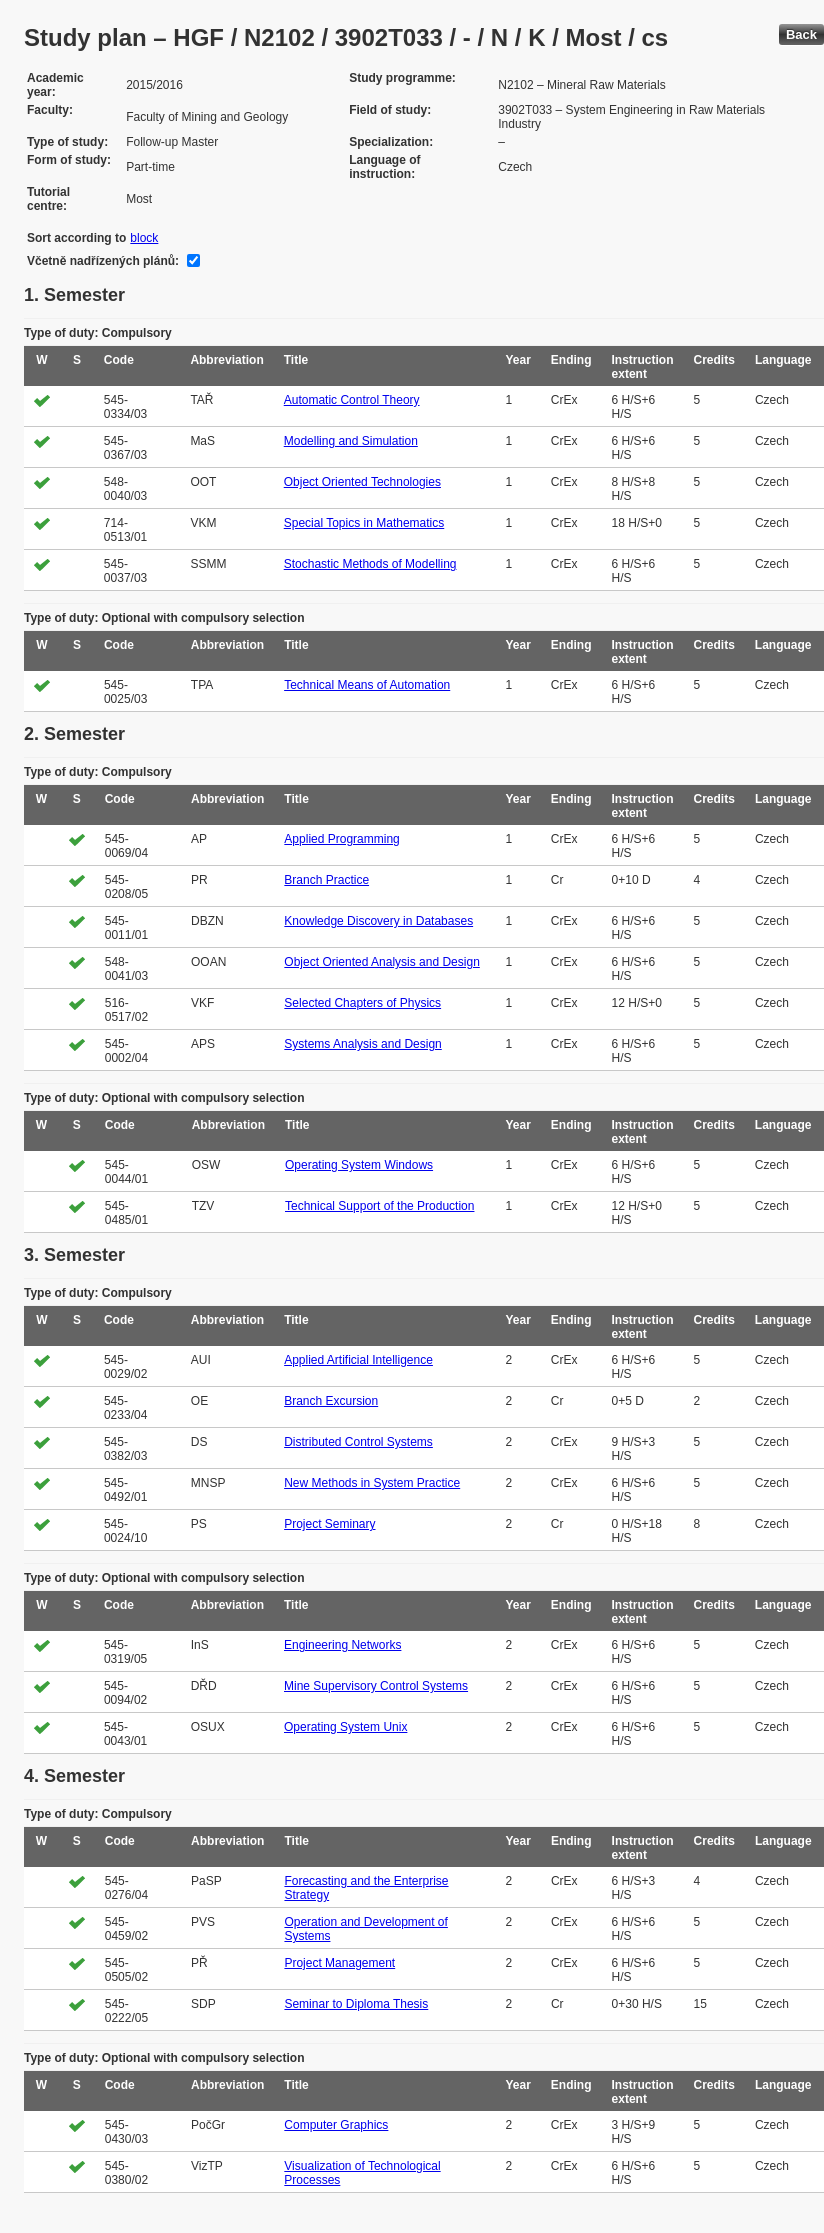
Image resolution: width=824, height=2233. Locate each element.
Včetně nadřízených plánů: (103, 261)
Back (801, 34)
